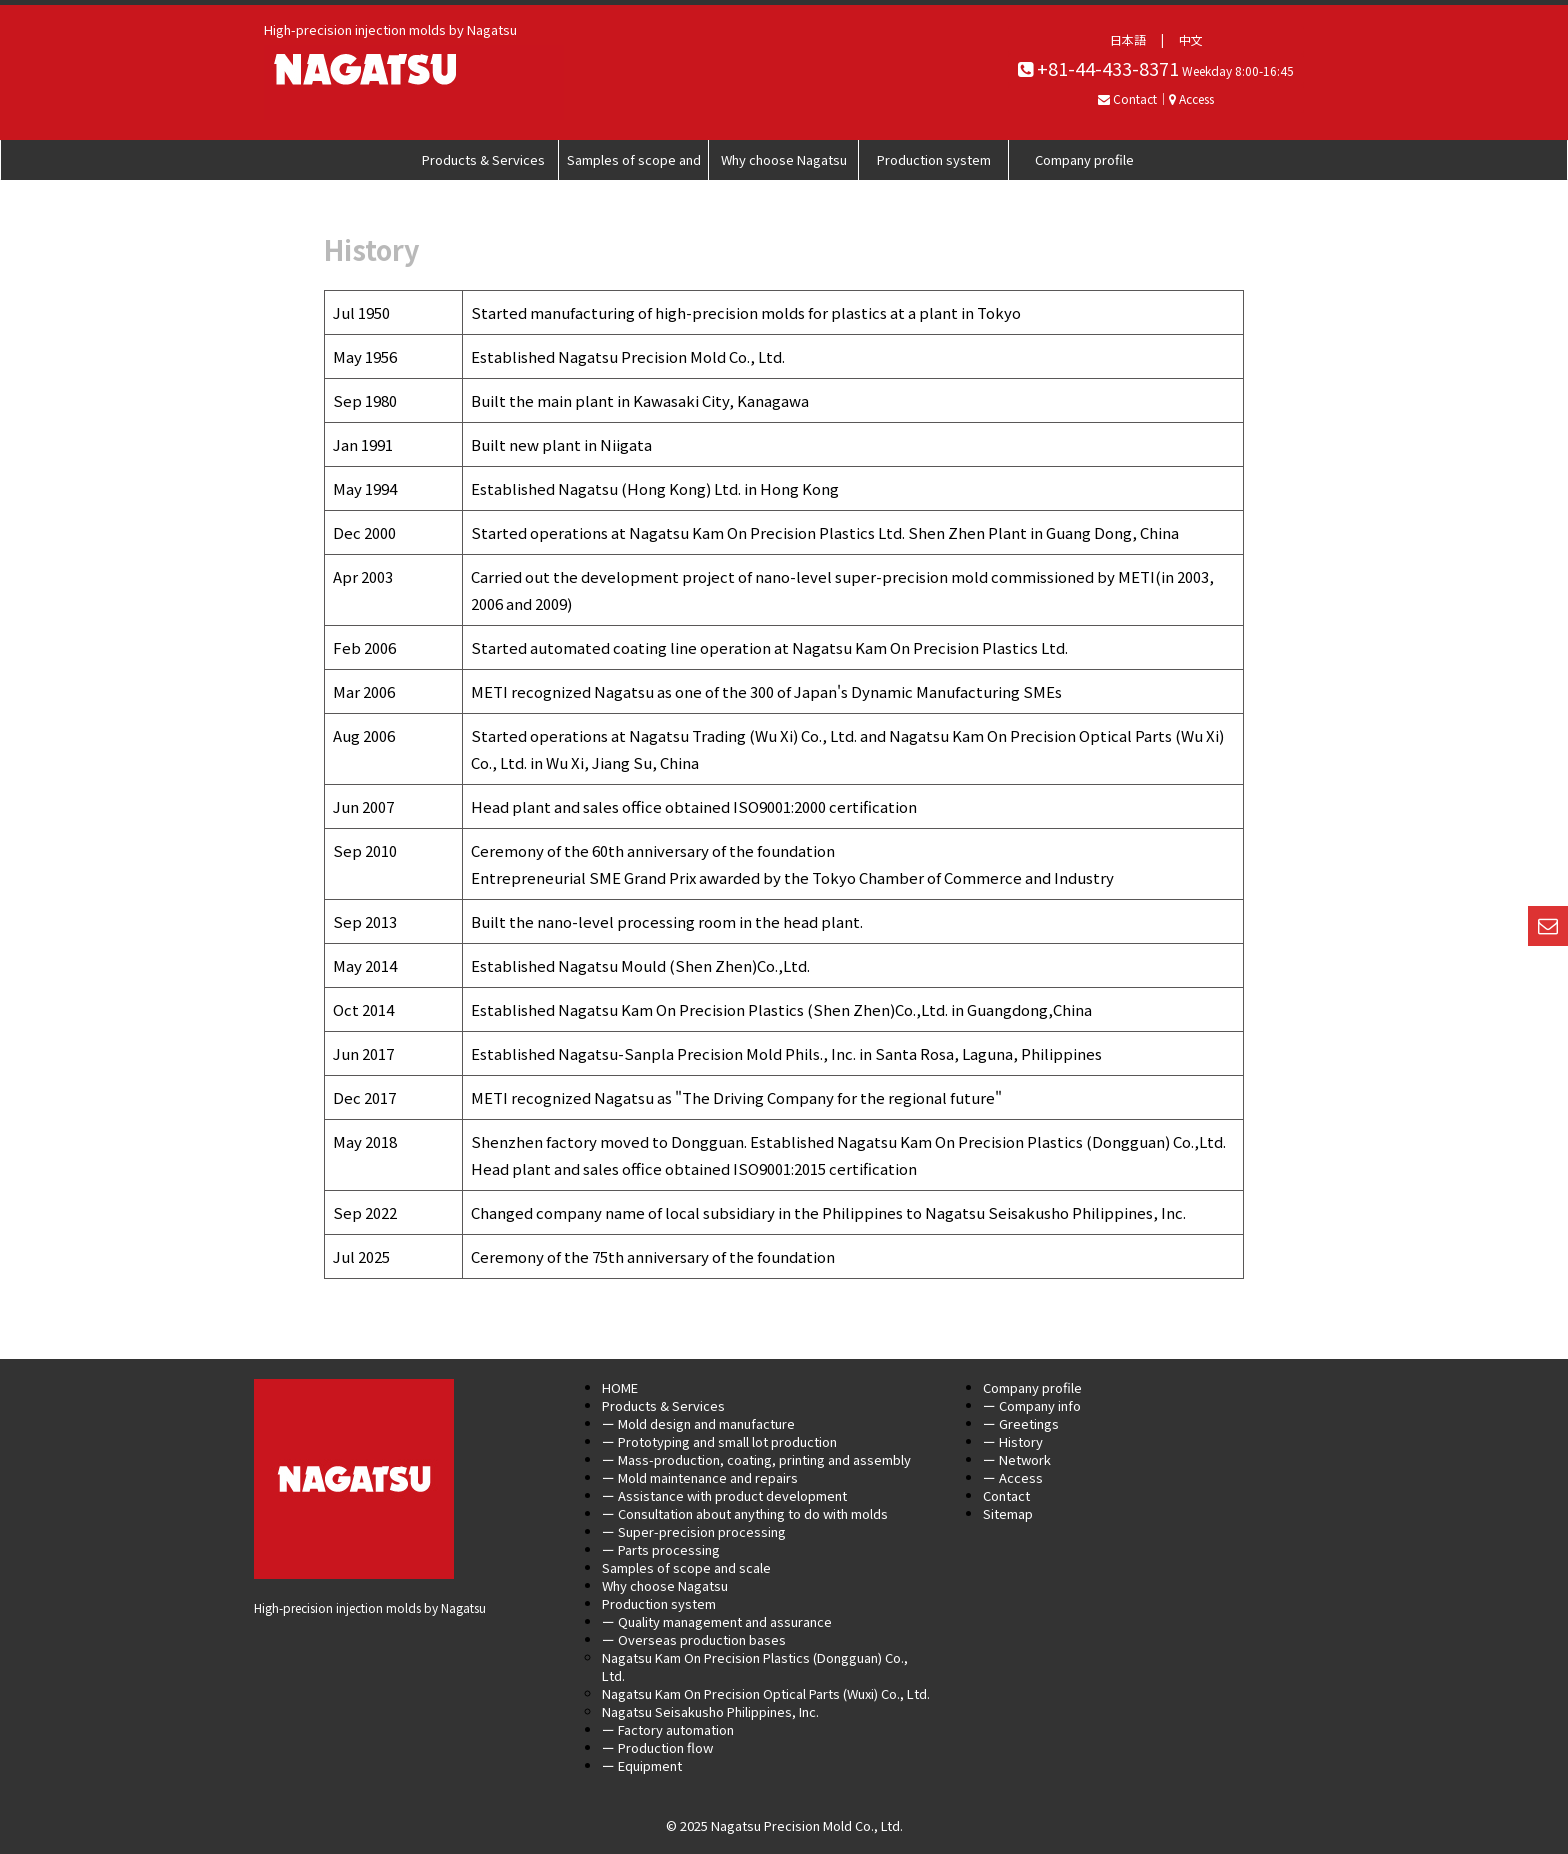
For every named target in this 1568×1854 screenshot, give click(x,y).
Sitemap (1008, 1513)
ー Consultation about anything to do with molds (745, 1513)
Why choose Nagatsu (784, 159)
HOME (620, 1387)
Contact (1006, 1495)
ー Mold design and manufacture (698, 1423)
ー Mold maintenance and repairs (700, 1477)
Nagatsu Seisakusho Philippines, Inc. (710, 1711)
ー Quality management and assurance (717, 1621)
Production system (934, 159)
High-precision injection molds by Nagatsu (370, 1607)
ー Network (1017, 1459)
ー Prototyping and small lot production (719, 1441)
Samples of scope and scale (634, 165)
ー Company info (1032, 1405)
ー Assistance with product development (724, 1495)
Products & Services (483, 159)
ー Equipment (642, 1765)
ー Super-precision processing (694, 1531)
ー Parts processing (661, 1549)
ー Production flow (657, 1747)
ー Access (1013, 1477)
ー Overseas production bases (694, 1639)
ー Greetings (1021, 1423)
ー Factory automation (668, 1729)
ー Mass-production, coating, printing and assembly (756, 1459)
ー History (1013, 1441)
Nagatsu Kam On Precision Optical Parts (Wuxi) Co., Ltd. (766, 1693)
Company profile (1084, 159)
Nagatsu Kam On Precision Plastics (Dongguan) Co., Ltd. (755, 1666)
